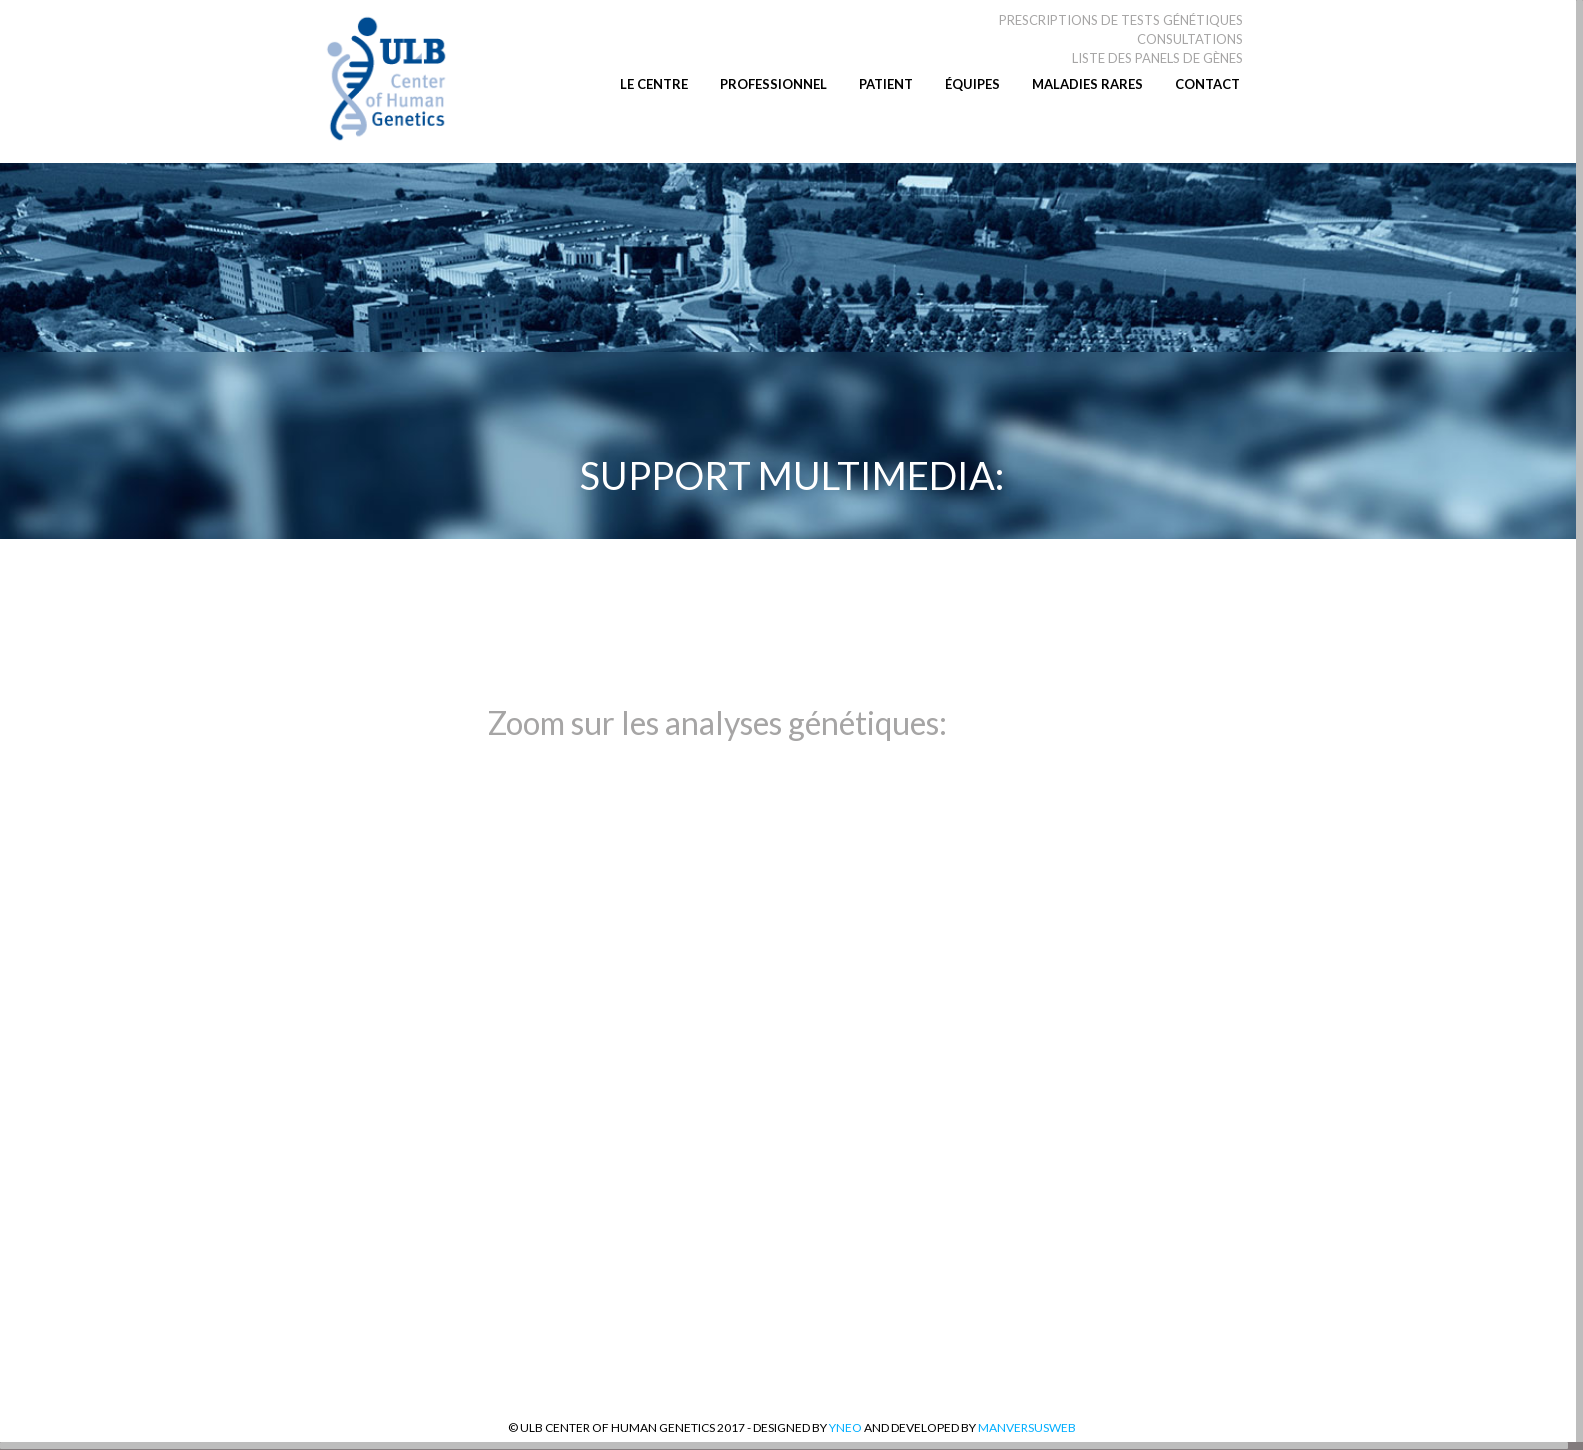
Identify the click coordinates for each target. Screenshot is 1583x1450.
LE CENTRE (654, 84)
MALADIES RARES (1087, 84)
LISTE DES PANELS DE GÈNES (1157, 58)
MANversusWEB (1026, 1427)
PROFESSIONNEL (773, 84)
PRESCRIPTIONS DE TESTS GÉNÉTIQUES (1121, 20)
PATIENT (886, 84)
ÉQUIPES (972, 84)
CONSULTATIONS (1190, 39)
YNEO (845, 1427)
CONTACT (1207, 84)
